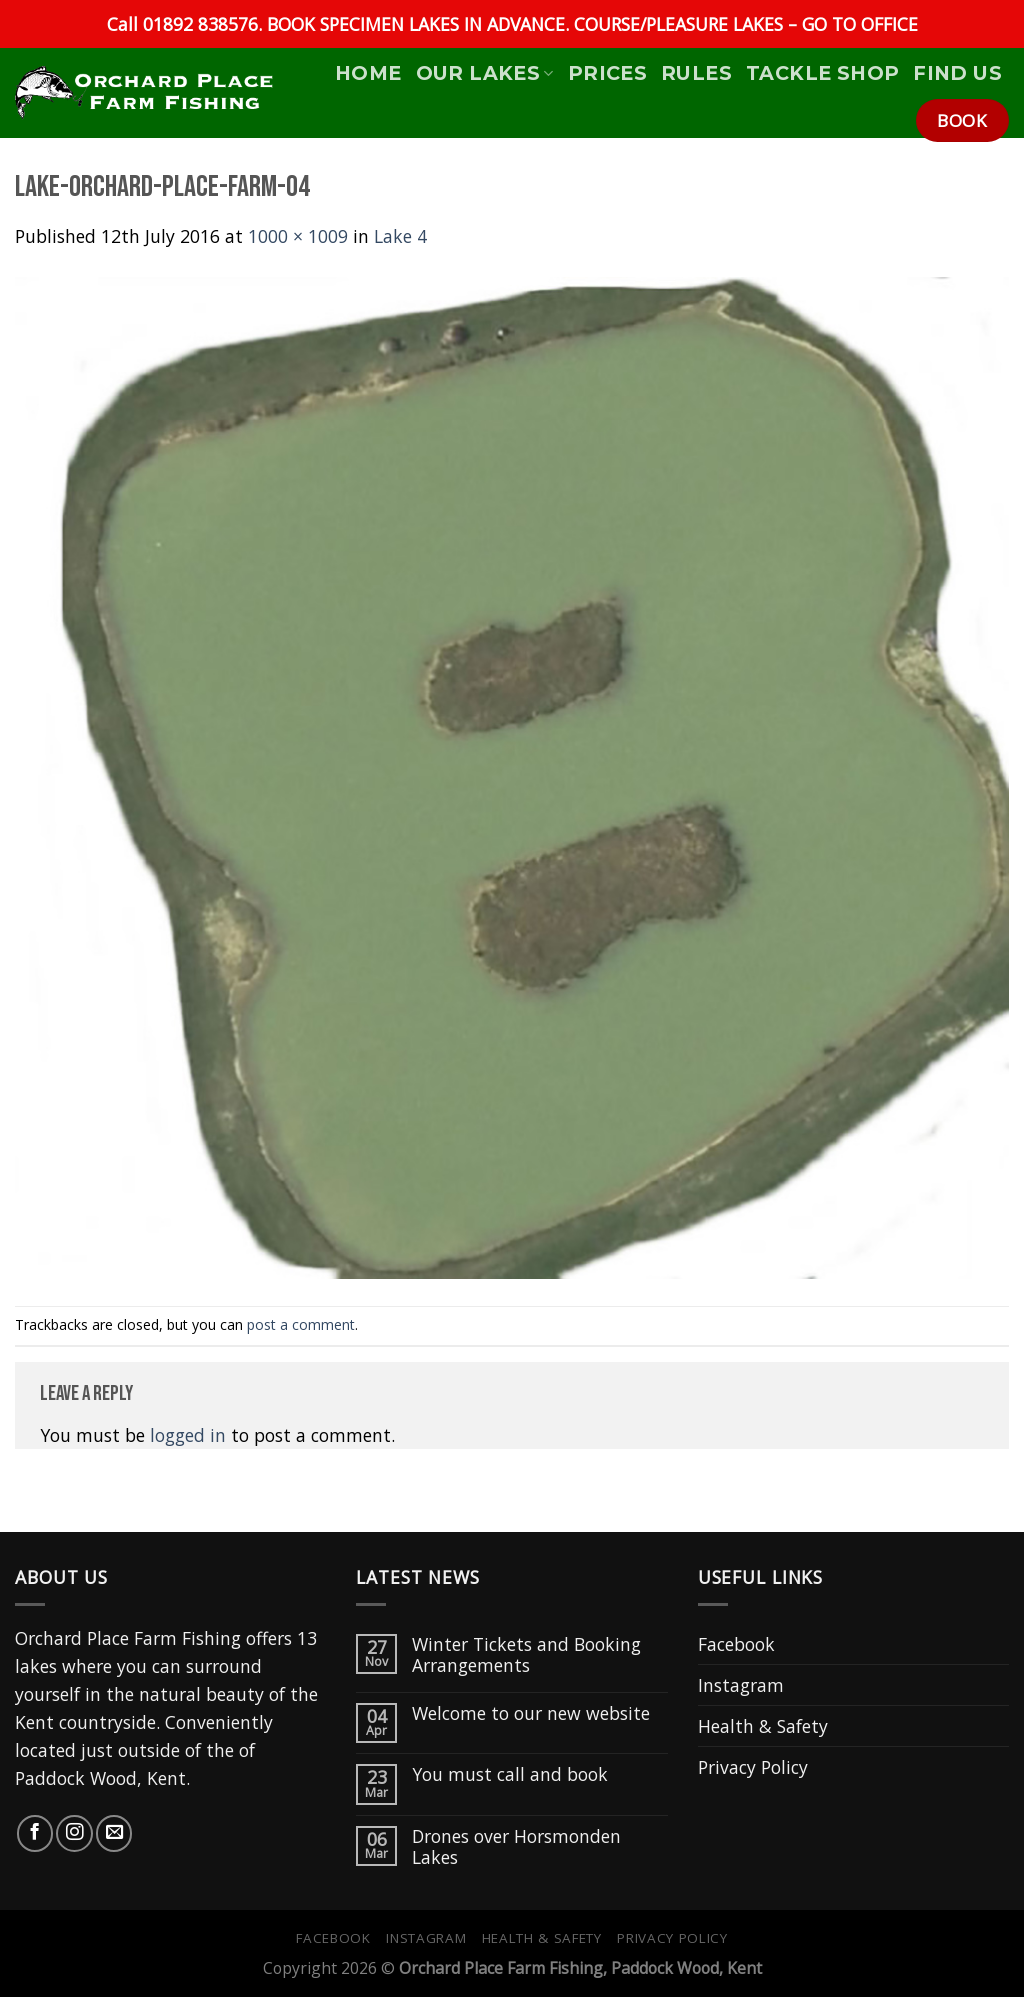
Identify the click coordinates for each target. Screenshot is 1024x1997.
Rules (696, 73)
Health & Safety (763, 1726)
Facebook (736, 1644)
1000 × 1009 (298, 236)
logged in (188, 1435)
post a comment (301, 1324)
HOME (368, 73)
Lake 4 (400, 236)
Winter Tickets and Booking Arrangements (526, 1655)
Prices (607, 73)
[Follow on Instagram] (74, 1833)
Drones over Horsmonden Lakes (516, 1847)
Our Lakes (485, 73)
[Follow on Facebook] (35, 1833)
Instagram (741, 1685)
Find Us (957, 73)
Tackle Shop (822, 73)
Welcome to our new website (531, 1713)
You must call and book (510, 1774)
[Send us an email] (114, 1833)
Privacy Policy (753, 1767)
